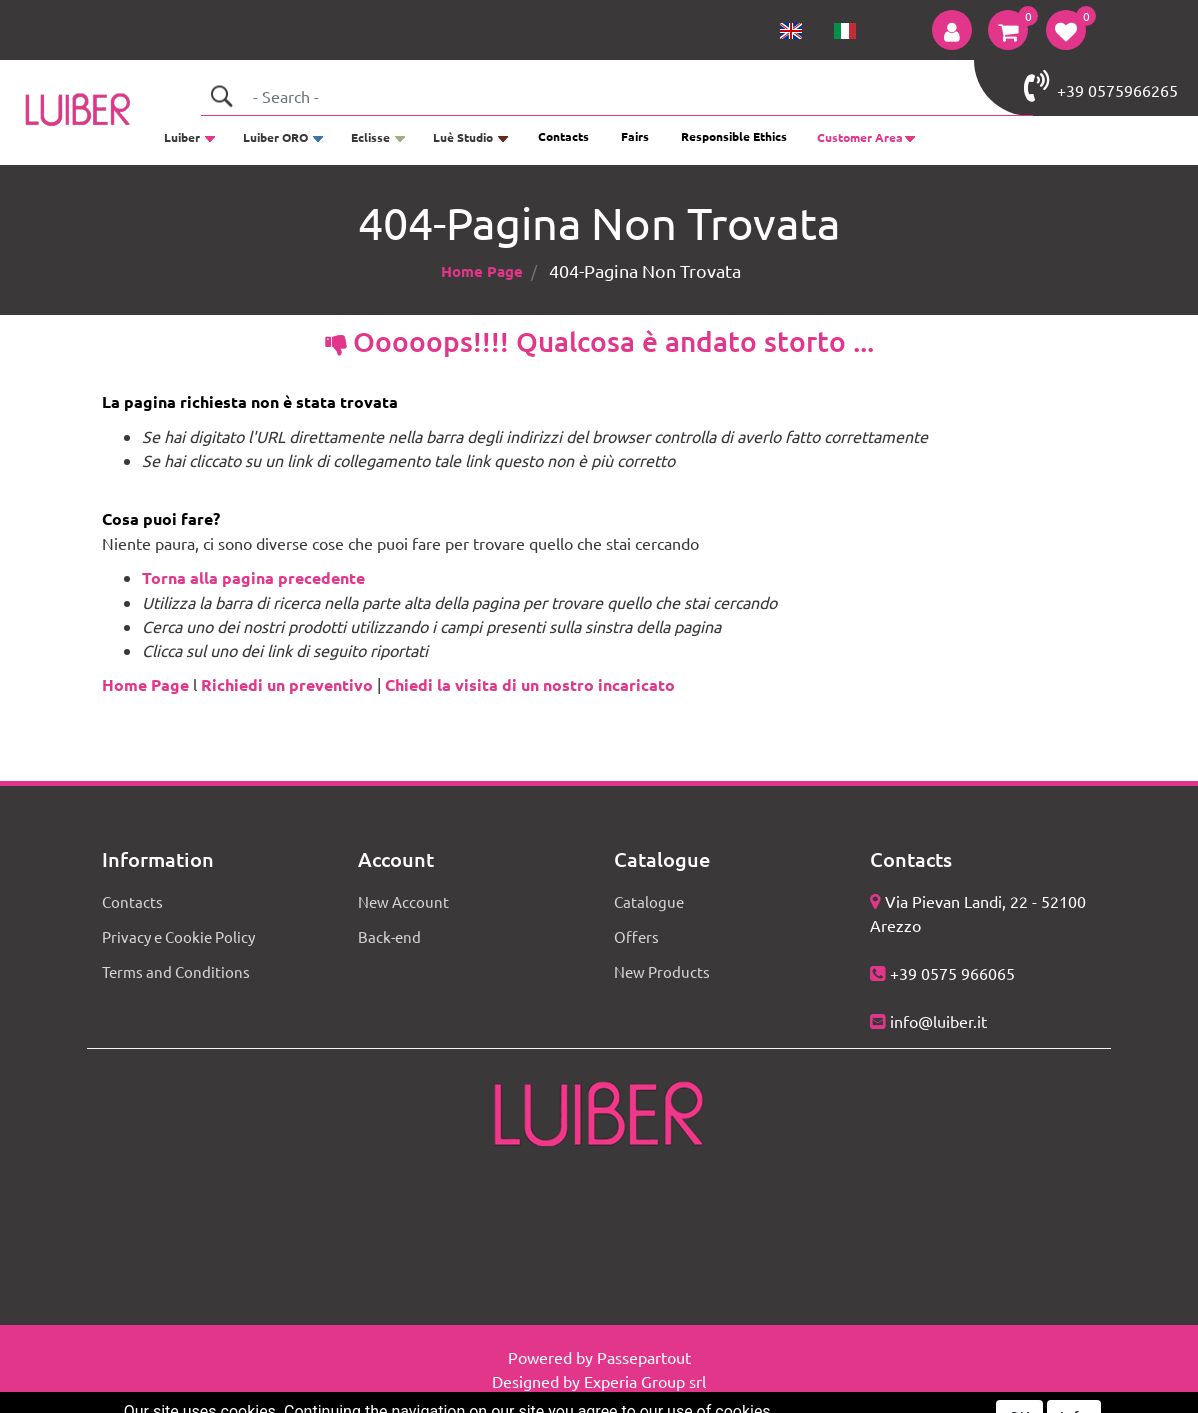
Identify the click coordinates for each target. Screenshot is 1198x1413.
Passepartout (644, 1357)
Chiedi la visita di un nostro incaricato (530, 684)
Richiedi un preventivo (287, 684)
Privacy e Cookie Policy (178, 936)
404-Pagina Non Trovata (645, 270)
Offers (636, 936)
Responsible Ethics (734, 136)
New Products (662, 971)
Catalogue (649, 901)
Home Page (482, 271)
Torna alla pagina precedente (253, 577)
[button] (952, 30)
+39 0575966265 (1101, 86)
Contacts (563, 136)
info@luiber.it (938, 1021)
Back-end (389, 936)
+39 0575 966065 (952, 973)
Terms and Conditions (176, 971)
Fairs (635, 136)
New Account (403, 901)
